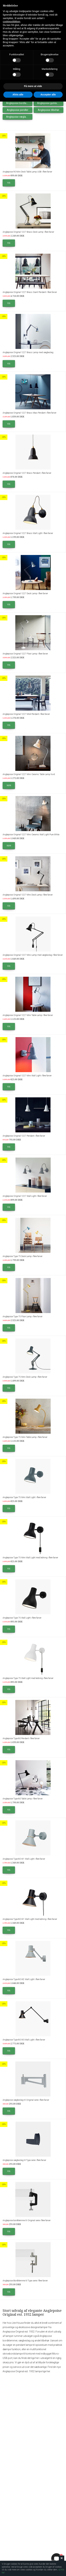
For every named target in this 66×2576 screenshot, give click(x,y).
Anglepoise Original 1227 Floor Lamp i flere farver (25, 653)
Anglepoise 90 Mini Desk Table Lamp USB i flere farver (27, 172)
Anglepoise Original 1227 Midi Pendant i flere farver (26, 714)
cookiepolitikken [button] (11, 21)
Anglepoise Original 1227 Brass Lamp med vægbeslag (28, 352)
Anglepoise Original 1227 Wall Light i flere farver (25, 1196)
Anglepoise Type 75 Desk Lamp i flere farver (22, 1256)
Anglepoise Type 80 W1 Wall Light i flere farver (24, 1859)
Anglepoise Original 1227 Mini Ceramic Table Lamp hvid (29, 774)
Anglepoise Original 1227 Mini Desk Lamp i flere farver (28, 895)
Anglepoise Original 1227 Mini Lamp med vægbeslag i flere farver (33, 955)
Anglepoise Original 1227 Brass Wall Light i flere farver (28, 533)
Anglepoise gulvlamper (50, 103)
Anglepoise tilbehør (48, 110)
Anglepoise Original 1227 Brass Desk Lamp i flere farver (28, 232)
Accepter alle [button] (48, 94)
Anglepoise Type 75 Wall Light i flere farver (22, 1618)
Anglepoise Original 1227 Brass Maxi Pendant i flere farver (29, 413)
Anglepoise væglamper (19, 116)
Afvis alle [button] (17, 94)
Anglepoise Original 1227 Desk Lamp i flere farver (25, 593)
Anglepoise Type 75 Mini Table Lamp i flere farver (25, 1437)
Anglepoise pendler (17, 110)
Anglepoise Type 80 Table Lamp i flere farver (23, 1798)
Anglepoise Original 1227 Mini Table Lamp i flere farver (28, 1015)
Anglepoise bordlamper (19, 103)
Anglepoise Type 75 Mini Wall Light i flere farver (24, 1497)
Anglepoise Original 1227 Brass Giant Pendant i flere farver (30, 292)
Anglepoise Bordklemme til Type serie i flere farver (25, 2280)
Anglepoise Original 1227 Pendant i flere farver (24, 1136)
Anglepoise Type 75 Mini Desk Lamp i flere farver (25, 1377)
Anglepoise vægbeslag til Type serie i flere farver (24, 2160)
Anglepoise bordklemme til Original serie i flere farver (27, 2220)
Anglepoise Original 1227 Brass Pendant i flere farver (27, 473)
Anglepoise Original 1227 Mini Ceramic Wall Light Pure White (31, 834)
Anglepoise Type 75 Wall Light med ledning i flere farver (28, 1678)
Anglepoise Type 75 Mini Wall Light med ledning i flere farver (30, 1557)
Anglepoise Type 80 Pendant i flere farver (21, 1738)
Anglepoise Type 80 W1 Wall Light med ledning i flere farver (30, 1919)
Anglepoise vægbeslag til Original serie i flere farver (26, 2100)
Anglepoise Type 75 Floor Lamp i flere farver (22, 1316)
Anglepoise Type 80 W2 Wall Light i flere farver (24, 1979)
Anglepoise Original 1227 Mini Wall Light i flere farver (27, 1075)
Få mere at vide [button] (33, 86)
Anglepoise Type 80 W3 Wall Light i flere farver (24, 2040)
